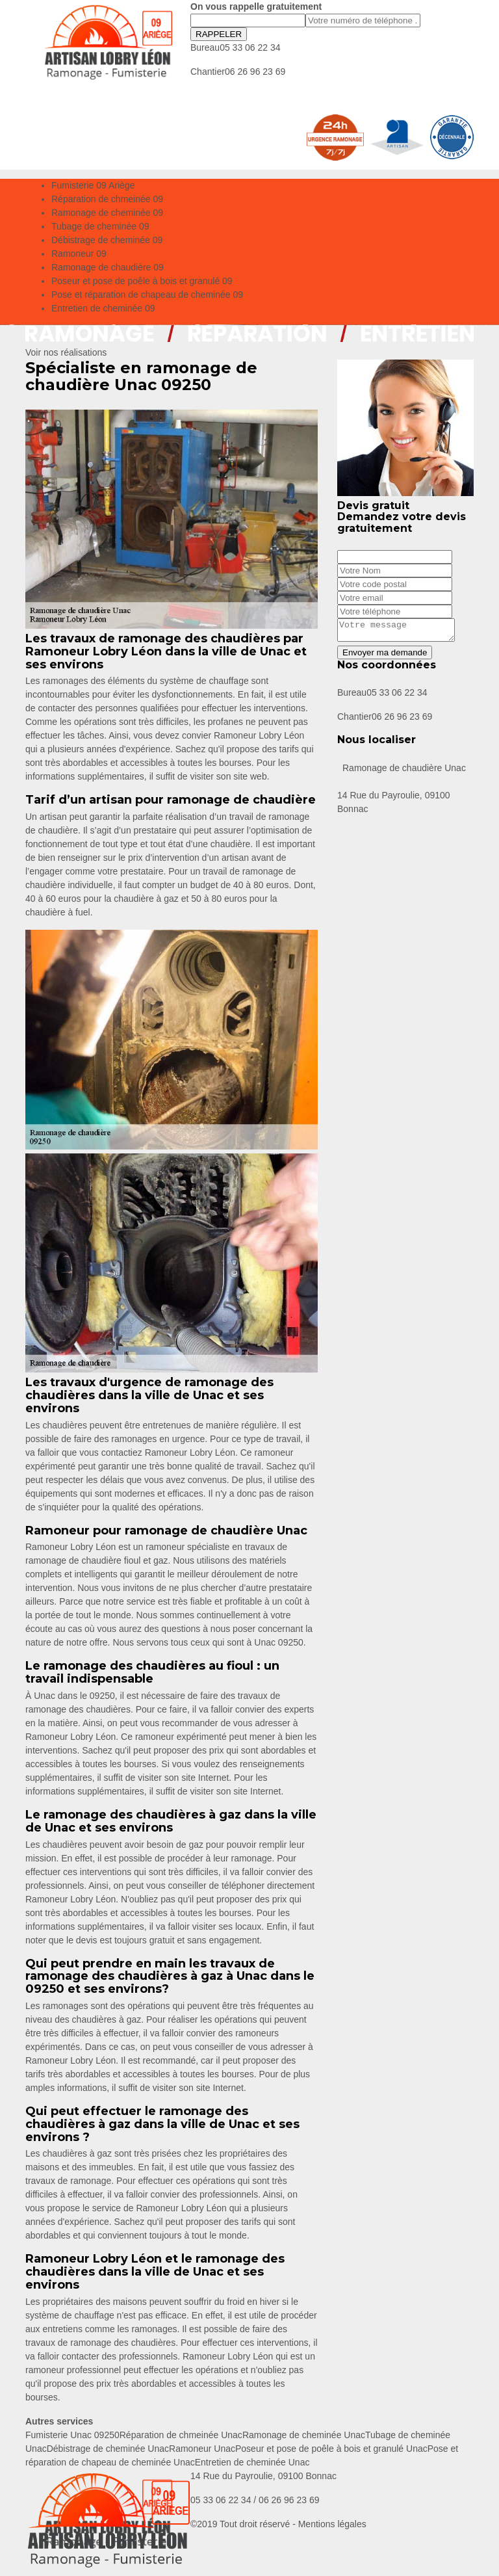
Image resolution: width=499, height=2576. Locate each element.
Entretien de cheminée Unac (252, 2462)
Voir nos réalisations (66, 352)
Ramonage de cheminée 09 (107, 212)
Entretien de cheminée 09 (103, 308)
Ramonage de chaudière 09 (107, 267)
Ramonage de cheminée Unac (303, 2435)
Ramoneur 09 (79, 253)
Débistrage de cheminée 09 (106, 240)
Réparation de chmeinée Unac (181, 2435)
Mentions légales (332, 2524)
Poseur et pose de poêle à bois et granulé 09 (142, 281)
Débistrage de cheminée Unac (108, 2448)
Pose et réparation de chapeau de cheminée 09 (147, 294)
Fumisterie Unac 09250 (72, 2435)
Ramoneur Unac (202, 2448)
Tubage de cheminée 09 (100, 226)
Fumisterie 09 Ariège (92, 185)
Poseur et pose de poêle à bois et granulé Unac (331, 2448)
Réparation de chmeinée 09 (107, 199)
